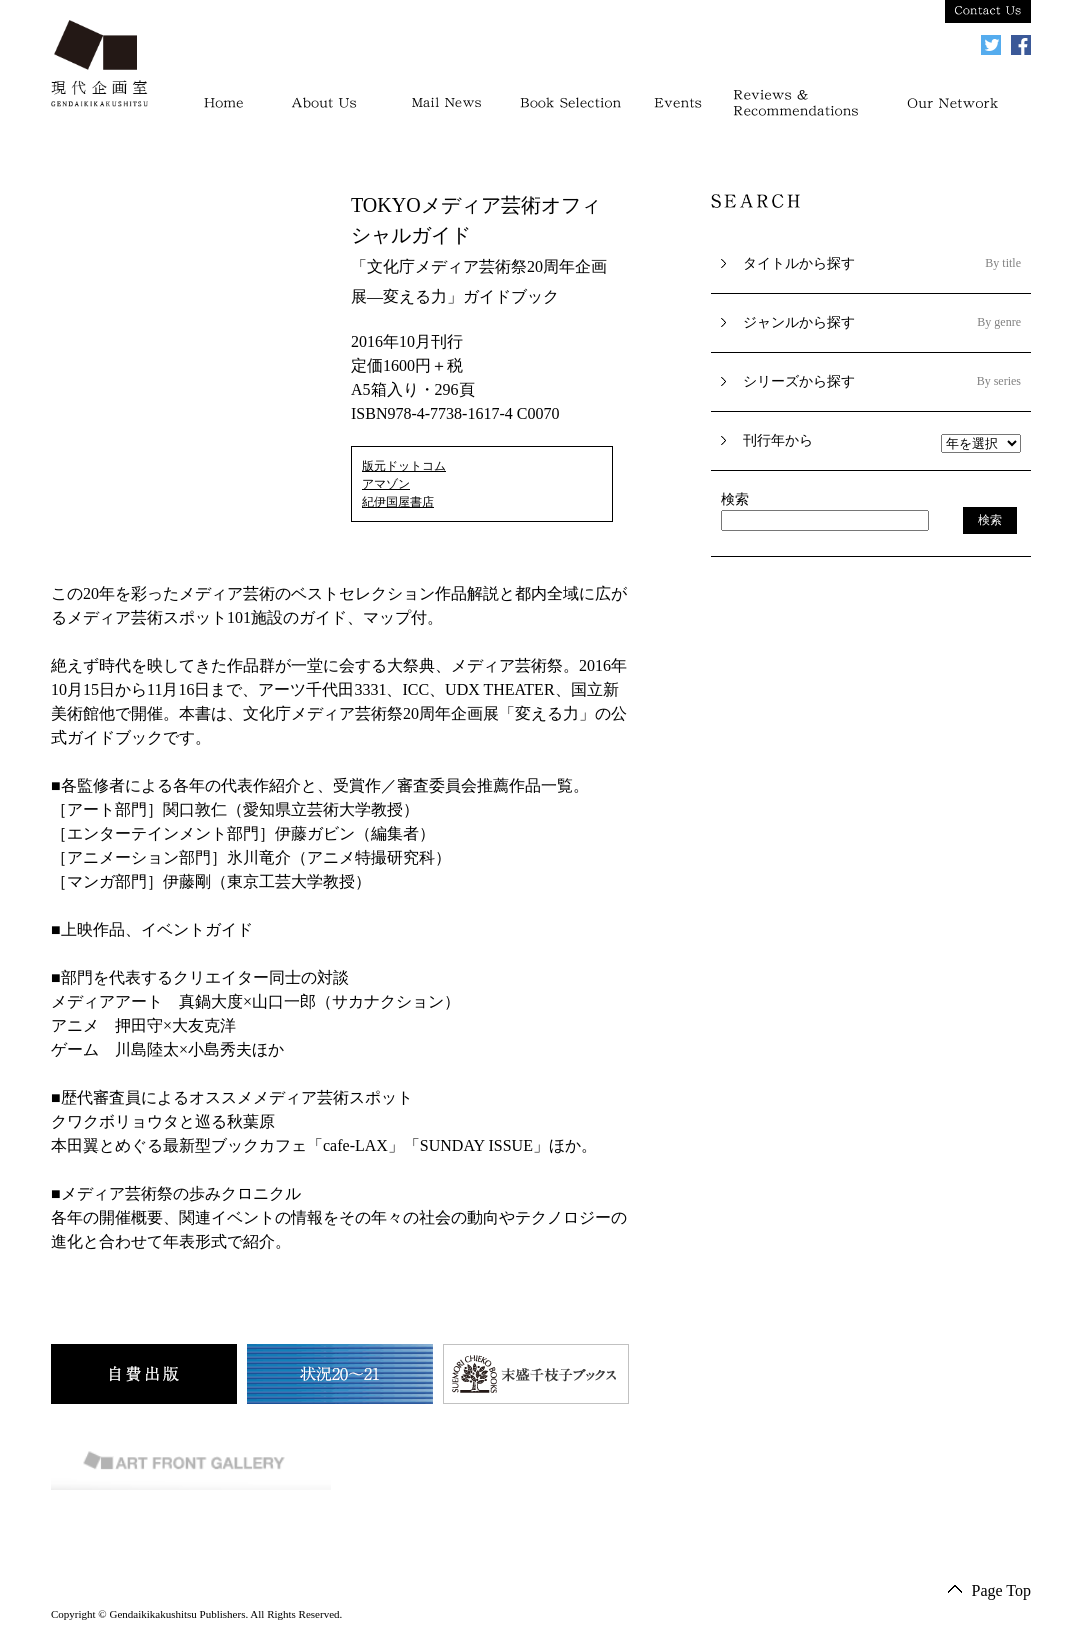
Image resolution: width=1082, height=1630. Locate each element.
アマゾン (386, 484)
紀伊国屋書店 (398, 502)
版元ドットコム (404, 466)
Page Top (1001, 1590)
